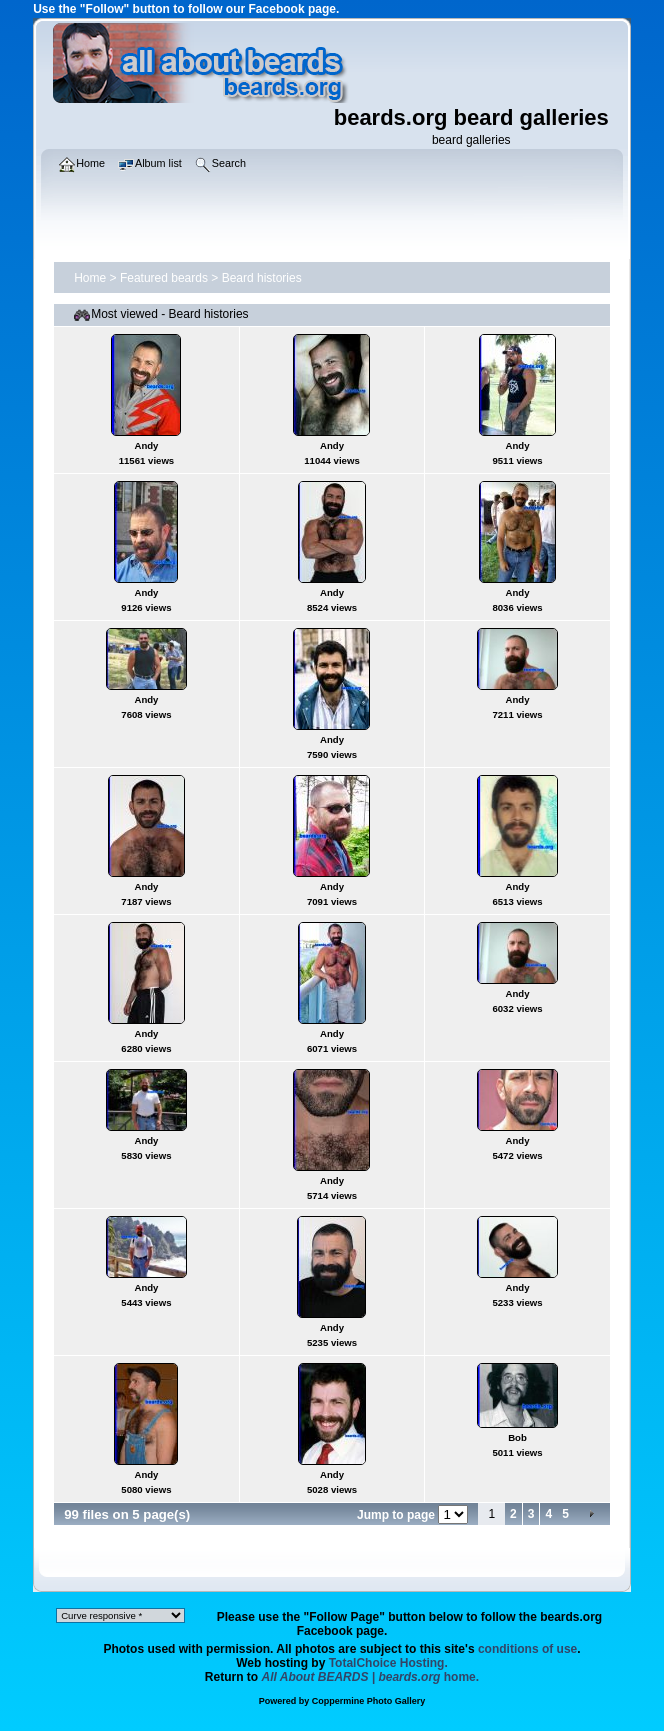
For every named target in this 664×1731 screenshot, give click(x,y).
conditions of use (527, 1649)
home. (371, 1677)
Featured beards (164, 278)
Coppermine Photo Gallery (369, 1701)
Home (90, 278)
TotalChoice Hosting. (388, 1663)
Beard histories (262, 278)
